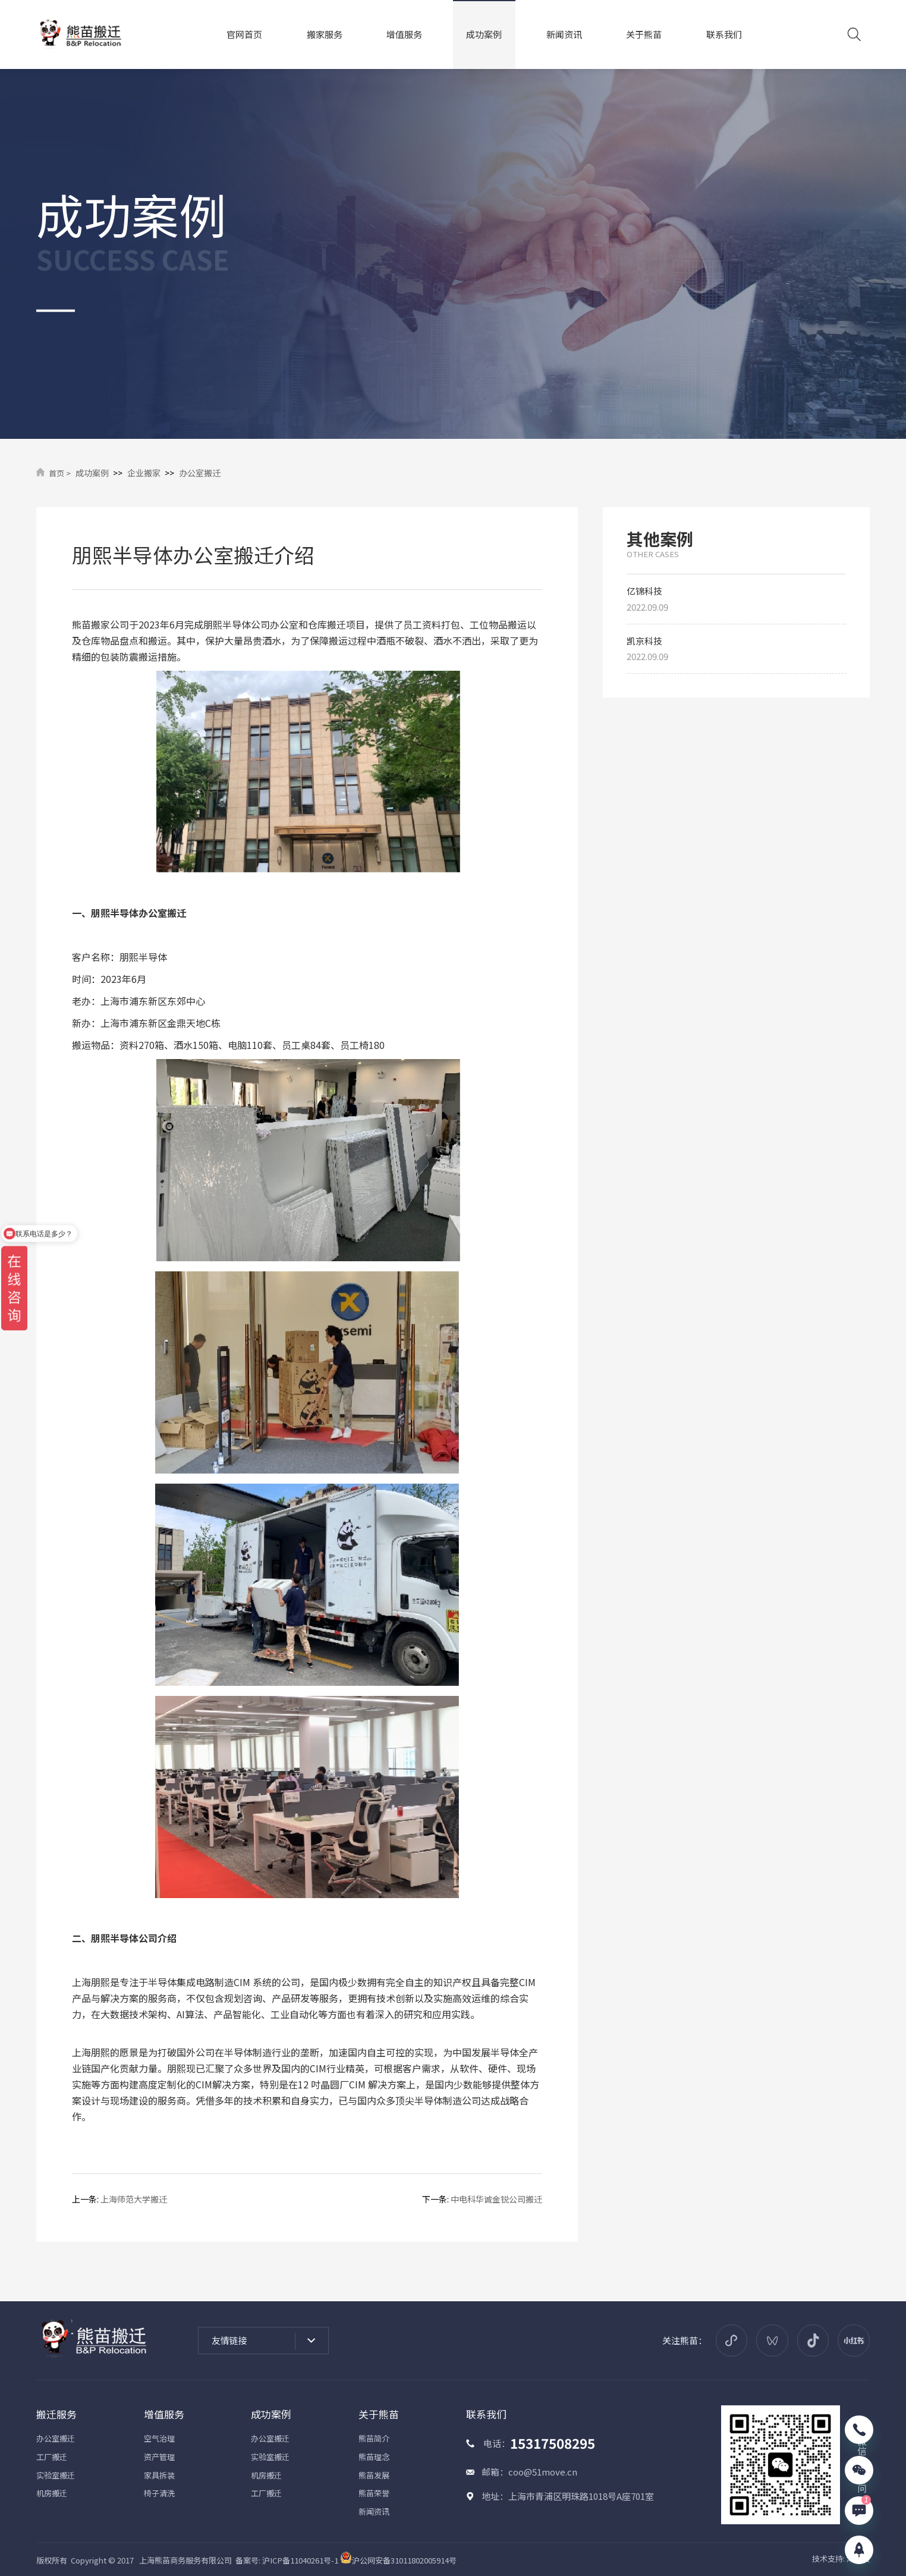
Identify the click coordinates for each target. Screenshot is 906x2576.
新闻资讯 (564, 34)
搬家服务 (324, 34)
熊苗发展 (373, 2475)
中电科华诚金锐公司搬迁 (496, 2199)
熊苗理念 (373, 2456)
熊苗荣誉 (373, 2493)
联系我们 (724, 34)
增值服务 (404, 34)
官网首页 (244, 34)
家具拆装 (159, 2475)
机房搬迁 (51, 2493)
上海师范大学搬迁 (133, 2199)
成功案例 (484, 34)
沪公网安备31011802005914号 (398, 2560)
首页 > (60, 473)
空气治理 (159, 2438)
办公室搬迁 (200, 473)
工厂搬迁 (51, 2456)
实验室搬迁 (55, 2475)
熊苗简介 (373, 2438)
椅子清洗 (159, 2493)
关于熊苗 (644, 34)
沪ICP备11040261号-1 (300, 2560)
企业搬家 (144, 473)
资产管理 (159, 2456)
